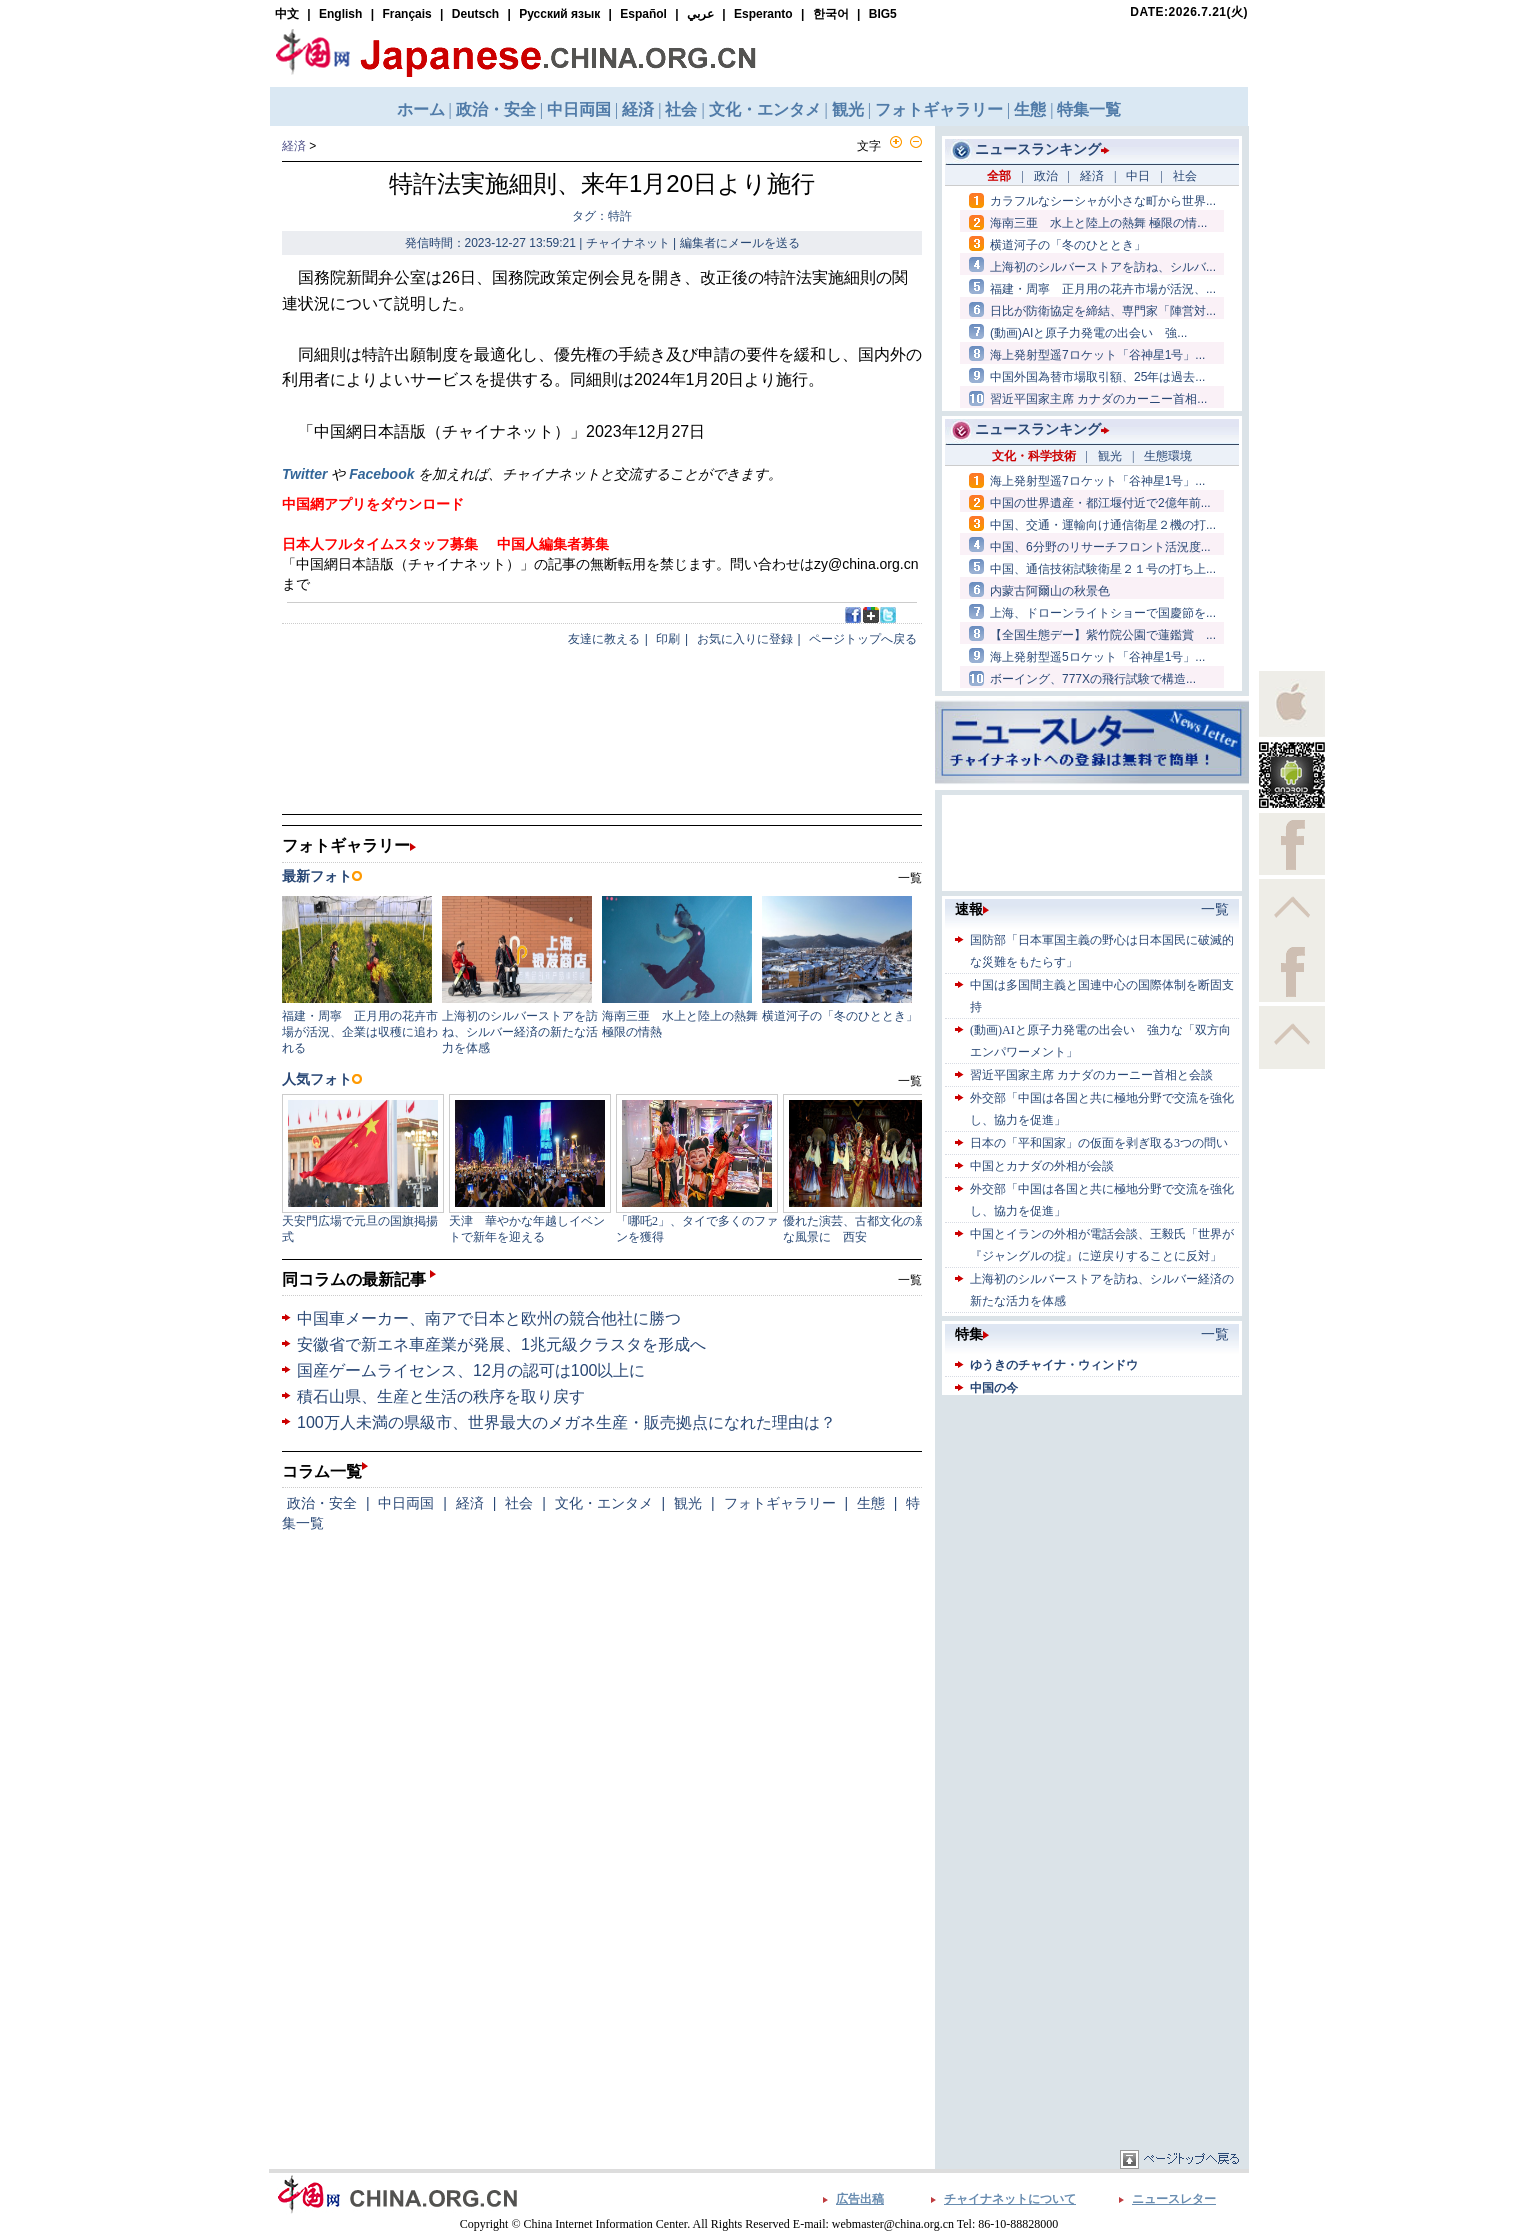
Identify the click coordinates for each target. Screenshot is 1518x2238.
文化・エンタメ (604, 1503)
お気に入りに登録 (745, 639)
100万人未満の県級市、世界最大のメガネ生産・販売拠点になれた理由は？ (566, 1422)
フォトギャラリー (780, 1503)
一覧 (910, 1280)
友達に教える (604, 639)
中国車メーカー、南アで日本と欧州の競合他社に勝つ (489, 1318)
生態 (871, 1503)
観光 (688, 1503)
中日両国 (406, 1503)
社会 (519, 1503)
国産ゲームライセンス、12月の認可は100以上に (471, 1370)
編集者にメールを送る (740, 243)
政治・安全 (322, 1503)
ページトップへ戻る (863, 639)
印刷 (668, 639)
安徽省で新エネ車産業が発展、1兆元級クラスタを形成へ (501, 1344)
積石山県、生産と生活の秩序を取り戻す (441, 1396)
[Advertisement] (1092, 1525)
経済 (294, 146)
